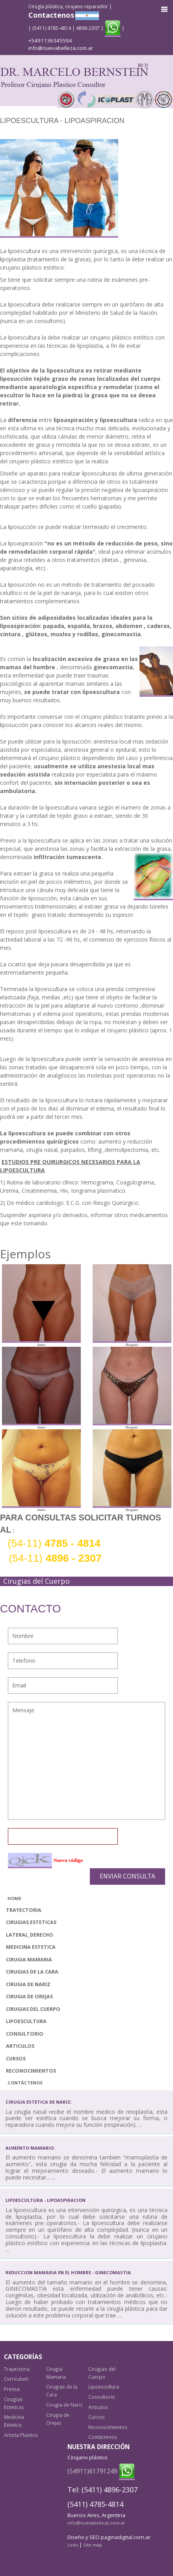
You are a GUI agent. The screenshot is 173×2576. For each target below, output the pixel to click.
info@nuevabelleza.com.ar (60, 47)
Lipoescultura (26, 2021)
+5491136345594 (50, 40)
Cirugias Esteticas (31, 1922)
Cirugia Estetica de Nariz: (39, 2102)
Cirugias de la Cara (32, 1971)
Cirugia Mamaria (29, 1959)
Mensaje (87, 1761)
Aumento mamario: (30, 2148)
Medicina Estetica (31, 1947)
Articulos (20, 2046)
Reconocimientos (31, 2070)
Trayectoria (23, 1910)
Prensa (12, 2389)
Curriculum (16, 2379)
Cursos (16, 2058)
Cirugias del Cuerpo (33, 2009)
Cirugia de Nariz (28, 1984)
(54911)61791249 (92, 2471)
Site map (92, 2545)
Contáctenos (25, 2083)
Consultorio (24, 2034)
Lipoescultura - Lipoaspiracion (46, 2200)
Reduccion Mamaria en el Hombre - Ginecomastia (68, 2272)
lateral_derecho (29, 1935)
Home (14, 1898)
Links (72, 2545)
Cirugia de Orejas (29, 1996)
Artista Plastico (21, 2435)
